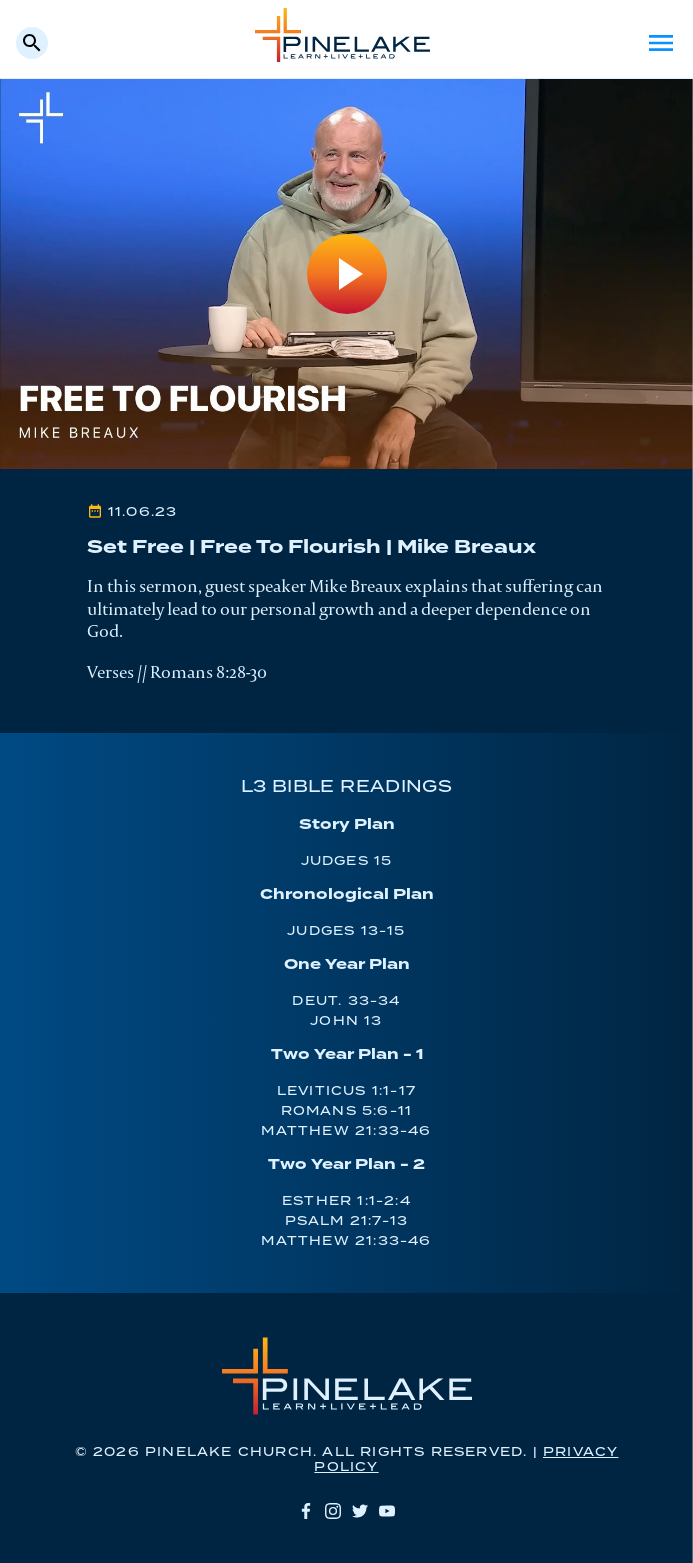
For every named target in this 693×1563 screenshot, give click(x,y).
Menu (661, 43)
